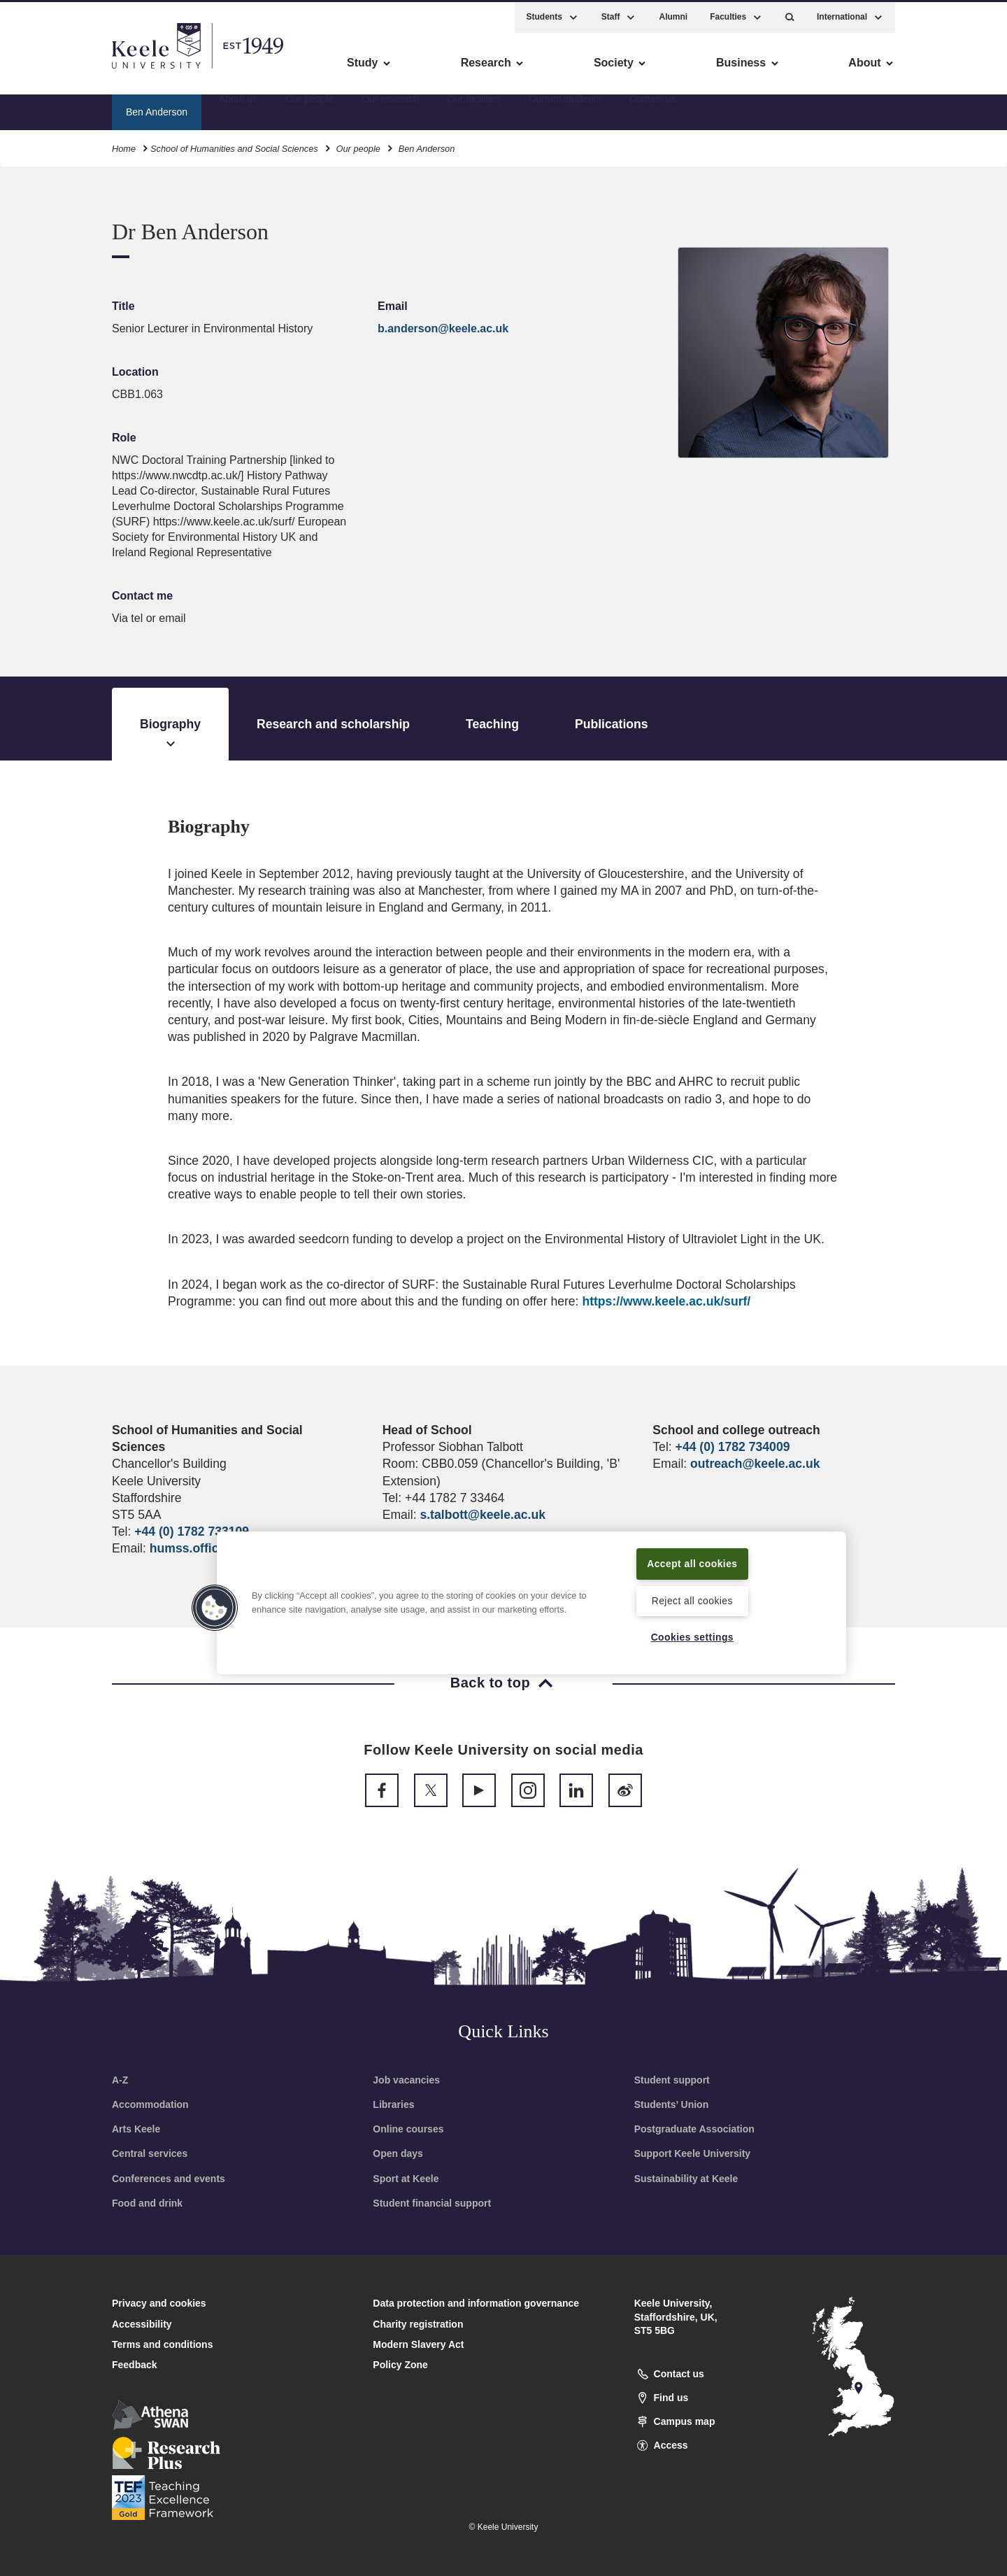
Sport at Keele (405, 2178)
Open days (398, 2153)
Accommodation (150, 2104)
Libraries (393, 2104)
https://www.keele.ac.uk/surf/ (666, 1301)
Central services (149, 2153)
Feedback (134, 2364)
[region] (531, 1602)
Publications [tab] (611, 724)
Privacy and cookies (159, 2303)
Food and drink (147, 2203)
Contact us (652, 108)
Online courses (408, 2129)
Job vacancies (406, 2080)
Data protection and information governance (476, 2303)
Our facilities (474, 108)
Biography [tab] (170, 734)
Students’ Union (671, 2104)
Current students (565, 108)
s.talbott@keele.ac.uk (482, 1515)
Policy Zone (400, 2364)
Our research (390, 108)
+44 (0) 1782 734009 (733, 1447)
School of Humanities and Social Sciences (234, 146)
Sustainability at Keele (686, 2178)
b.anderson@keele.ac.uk (443, 328)
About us (238, 108)
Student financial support (432, 2203)
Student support (672, 2080)
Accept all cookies (692, 1562)
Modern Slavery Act (418, 2344)
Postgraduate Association (694, 2129)
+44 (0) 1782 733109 (191, 1531)
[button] (790, 14)
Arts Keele (136, 2129)
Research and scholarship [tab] (333, 724)
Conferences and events (168, 2178)
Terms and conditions (162, 2344)
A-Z (120, 2080)
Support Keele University (692, 2153)
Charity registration (418, 2324)
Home (124, 146)
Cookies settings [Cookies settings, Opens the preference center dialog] (692, 1636)
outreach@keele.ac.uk (755, 1464)
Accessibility (52, 70)
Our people (309, 108)
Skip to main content (74, 70)
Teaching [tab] (492, 724)
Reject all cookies (692, 1600)
